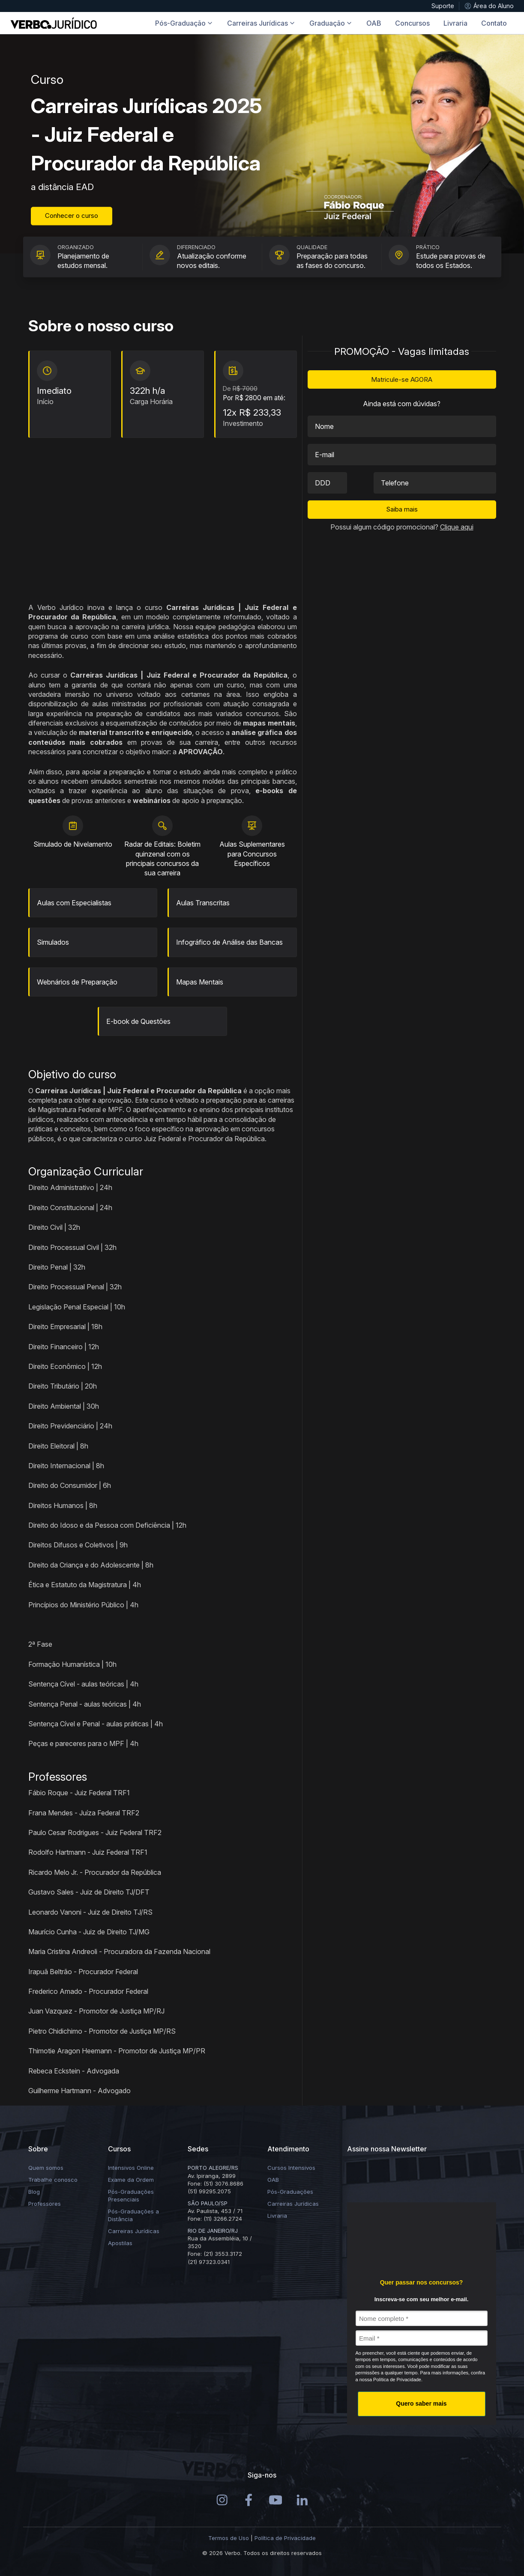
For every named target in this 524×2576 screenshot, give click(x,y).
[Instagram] (222, 2499)
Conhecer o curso (71, 216)
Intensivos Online (131, 2167)
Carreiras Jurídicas (133, 2231)
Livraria (277, 2215)
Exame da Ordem (131, 2179)
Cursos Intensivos (291, 2167)
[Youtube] (275, 2499)
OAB (273, 2179)
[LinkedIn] (302, 2499)
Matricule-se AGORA (401, 379)
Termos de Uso (228, 2537)
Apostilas (120, 2243)
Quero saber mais (421, 2403)
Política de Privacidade (285, 2537)
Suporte (442, 5)
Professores (44, 2203)
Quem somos (45, 2167)
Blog (34, 2191)
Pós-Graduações (290, 2191)
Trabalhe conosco (53, 2179)
